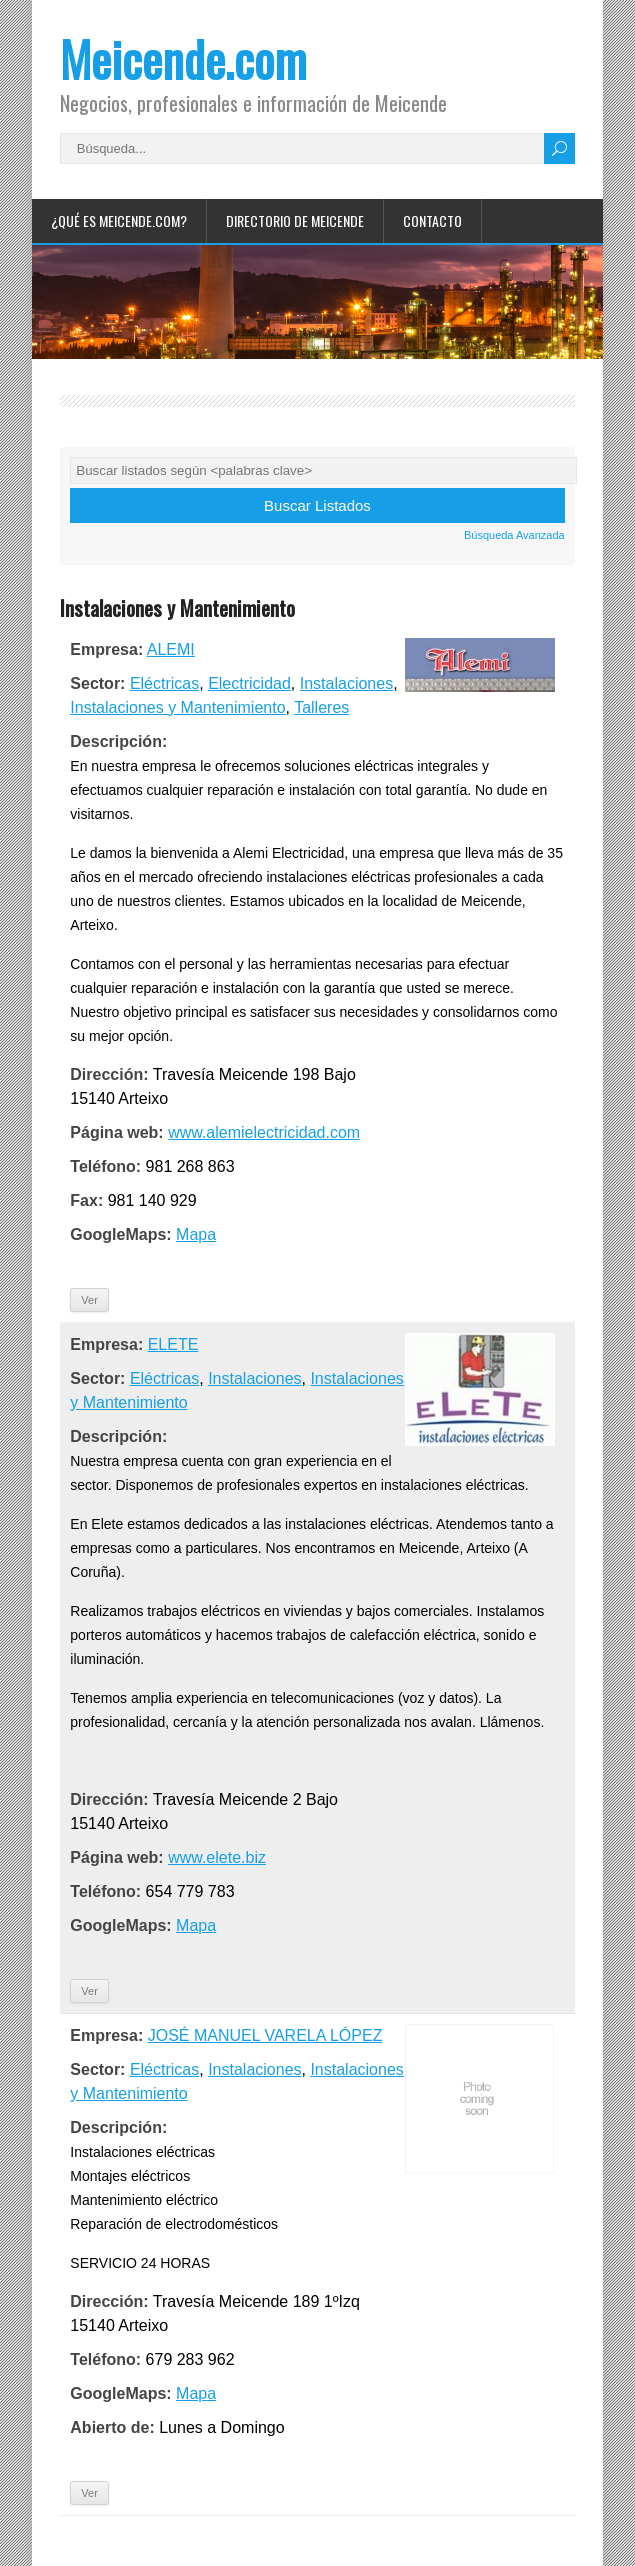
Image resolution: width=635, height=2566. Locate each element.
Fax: (86, 1200)
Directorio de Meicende (295, 220)
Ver (89, 1300)
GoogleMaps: (120, 1234)
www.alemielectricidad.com (264, 1132)
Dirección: (109, 1074)
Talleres (321, 707)
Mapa (196, 1234)
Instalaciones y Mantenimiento (177, 707)
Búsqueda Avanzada (514, 535)
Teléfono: (105, 1166)
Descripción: (118, 741)
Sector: (97, 683)
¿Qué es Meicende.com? (119, 220)
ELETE (173, 1344)
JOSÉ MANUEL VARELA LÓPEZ (265, 2035)
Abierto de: (112, 2427)
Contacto (432, 220)
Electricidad (249, 683)
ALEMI (171, 649)
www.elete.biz (217, 1857)
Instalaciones (346, 683)
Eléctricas (164, 683)
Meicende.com (183, 58)
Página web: (116, 1132)
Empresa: (106, 649)
